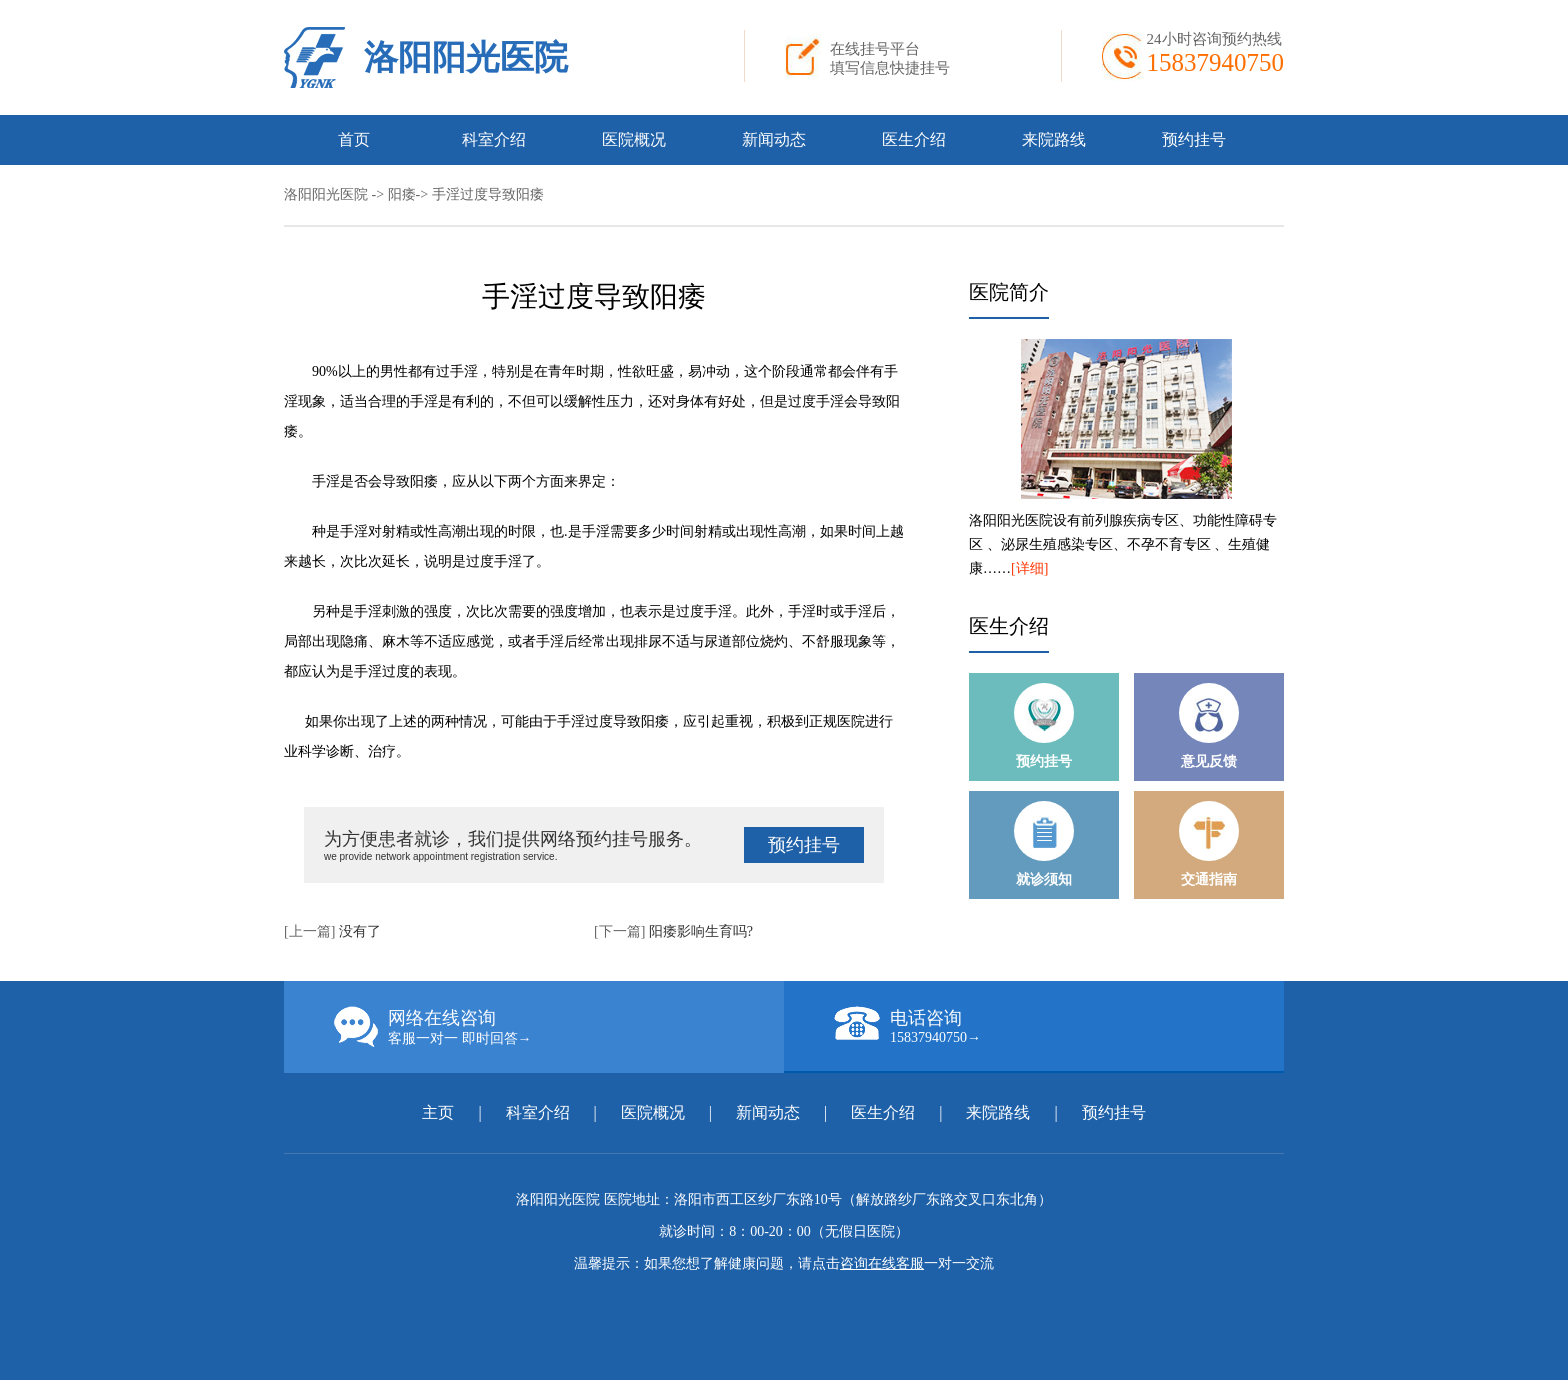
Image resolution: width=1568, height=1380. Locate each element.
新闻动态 (774, 139)
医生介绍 (914, 139)
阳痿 (402, 194)
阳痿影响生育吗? (701, 931)
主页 (440, 1112)
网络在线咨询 (559, 1027)
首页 (354, 139)
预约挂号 (1194, 139)
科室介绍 (494, 139)
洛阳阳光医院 (466, 57)
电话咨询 (1059, 1026)
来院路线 (1054, 139)
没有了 (360, 931)
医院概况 (634, 139)
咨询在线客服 (882, 1263)
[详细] (1029, 568)
